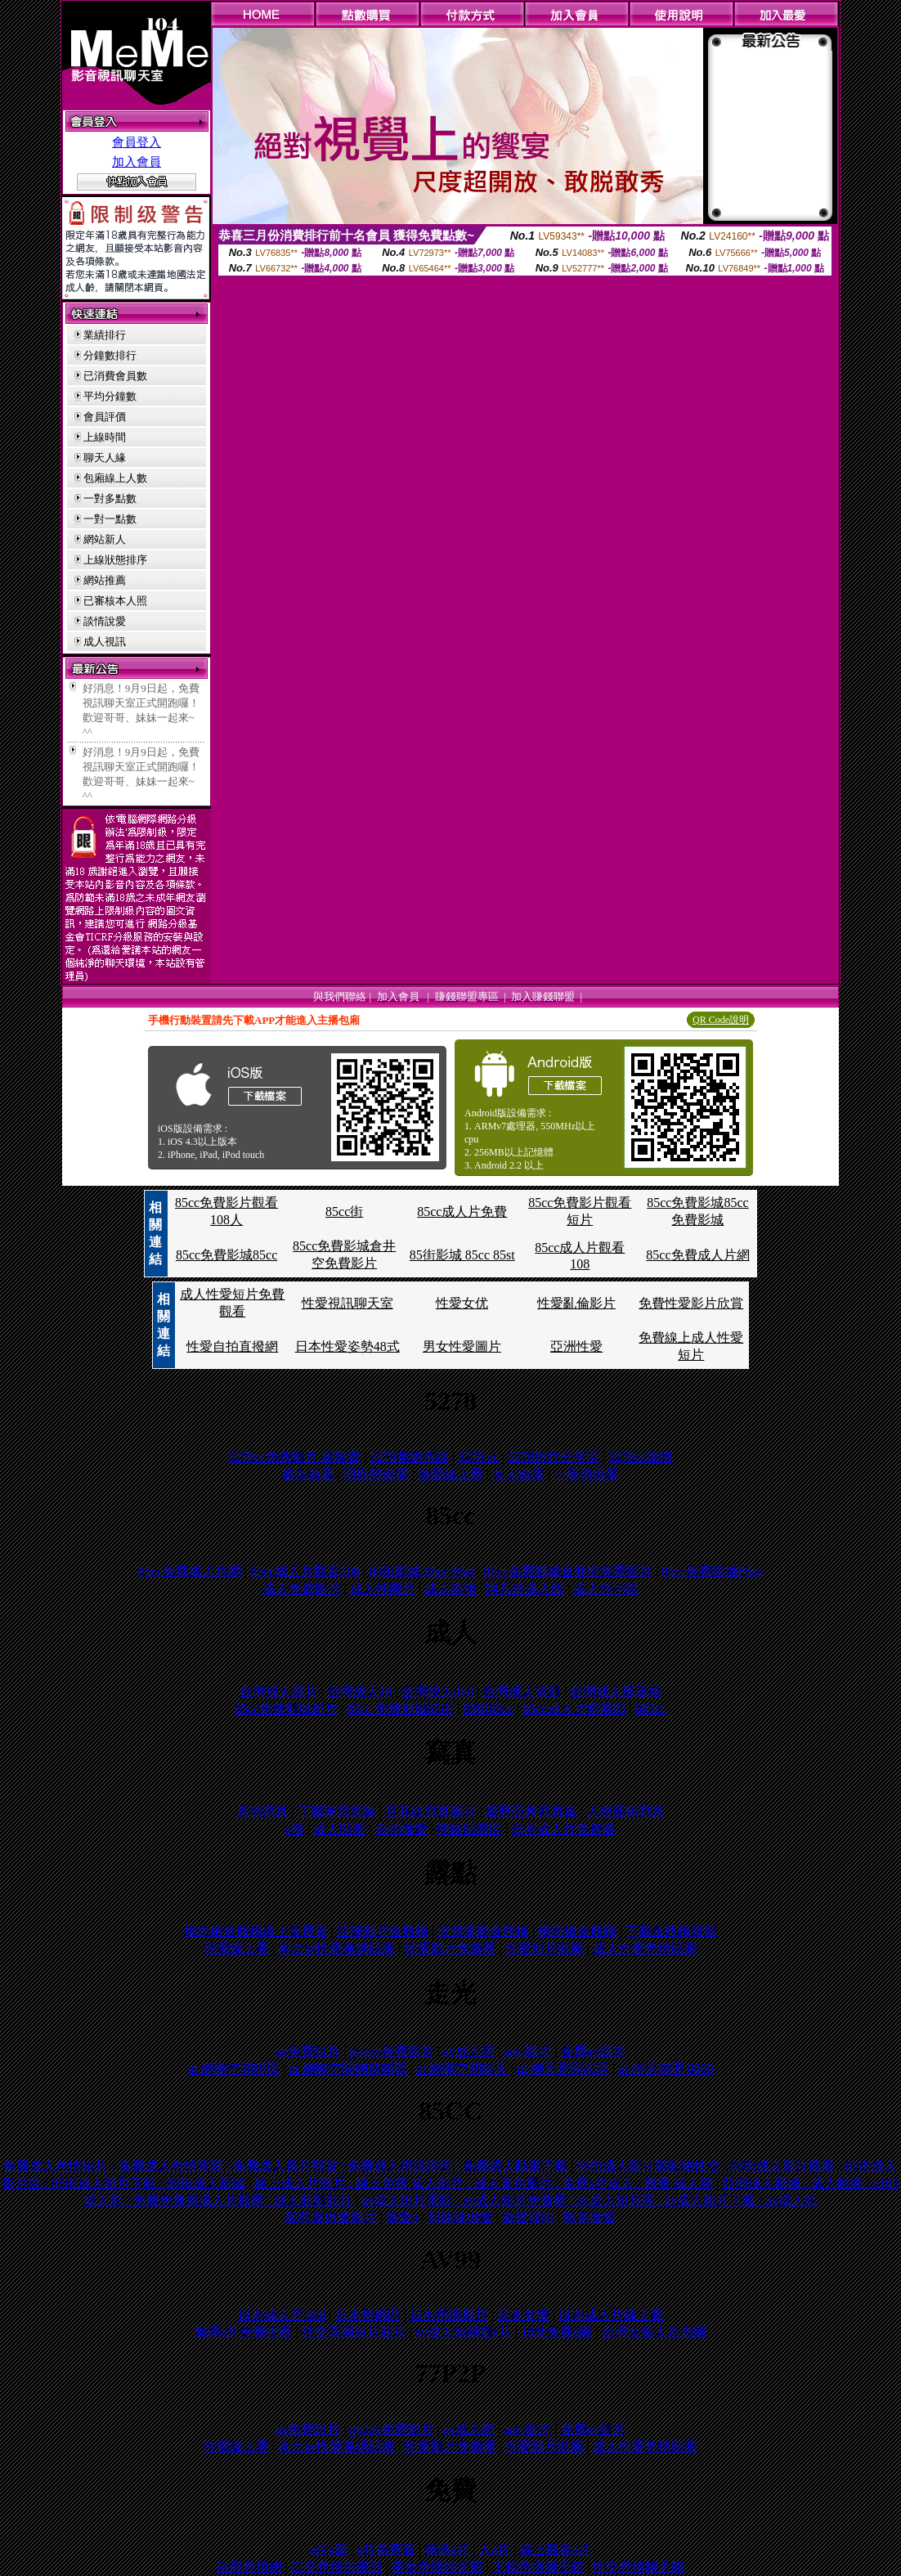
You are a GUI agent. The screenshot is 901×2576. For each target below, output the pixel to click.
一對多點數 (110, 498)
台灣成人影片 (279, 1692)
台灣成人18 (359, 1692)
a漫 (294, 1829)
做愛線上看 (450, 1474)
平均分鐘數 (110, 396)
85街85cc (488, 1709)
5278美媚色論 (409, 1457)
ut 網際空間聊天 (462, 2069)
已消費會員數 (115, 376)
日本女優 (523, 2315)
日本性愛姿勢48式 (347, 1346)
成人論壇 (450, 1588)
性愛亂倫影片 (576, 1303)
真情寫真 (262, 1812)
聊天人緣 (104, 457)
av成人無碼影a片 (463, 2332)
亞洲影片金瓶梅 (382, 1931)
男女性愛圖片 (462, 1346)
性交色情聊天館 (638, 2567)
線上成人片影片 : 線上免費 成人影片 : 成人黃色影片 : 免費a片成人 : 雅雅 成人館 (483, 2183)
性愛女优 (462, 1303)
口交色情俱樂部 (337, 2567)
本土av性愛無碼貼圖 (336, 1948)
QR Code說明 (721, 1019)
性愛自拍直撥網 (232, 1346)
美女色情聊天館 (437, 2567)
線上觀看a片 (555, 2549)
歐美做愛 (589, 2217)
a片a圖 (328, 2549)
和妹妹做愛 (460, 2217)
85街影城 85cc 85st (462, 1255)
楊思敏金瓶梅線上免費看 (256, 1931)
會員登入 (136, 142)
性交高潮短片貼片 (354, 2332)
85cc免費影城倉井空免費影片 (568, 1571)
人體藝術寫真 (625, 1812)
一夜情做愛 (586, 1474)
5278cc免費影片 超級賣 (294, 1457)
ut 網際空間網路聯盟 (347, 2069)
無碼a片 (446, 2549)
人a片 (494, 2549)
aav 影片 (527, 2051)
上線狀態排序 (115, 560)
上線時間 (104, 437)
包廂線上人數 (115, 478)
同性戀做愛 (376, 1474)
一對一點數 (110, 519)
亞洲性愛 (576, 1346)
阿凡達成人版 (525, 1588)
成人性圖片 (382, 1588)
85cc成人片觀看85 (573, 1709)
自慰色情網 (249, 2567)
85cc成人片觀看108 (305, 1571)
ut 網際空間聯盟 (233, 2069)
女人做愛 (518, 1474)
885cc (650, 1709)
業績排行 (104, 335)
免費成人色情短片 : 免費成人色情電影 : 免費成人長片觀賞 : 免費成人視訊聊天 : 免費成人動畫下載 (285, 2166)
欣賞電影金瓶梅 (483, 1931)
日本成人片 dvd (282, 2315)
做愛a (402, 2217)
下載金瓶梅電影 (671, 1931)
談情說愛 (104, 621)
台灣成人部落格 (615, 1692)
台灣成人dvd (437, 1692)
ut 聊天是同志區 (562, 2069)
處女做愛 (308, 1474)
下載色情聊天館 (538, 2567)
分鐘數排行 (110, 355)
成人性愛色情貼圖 (645, 1948)
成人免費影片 (301, 1588)
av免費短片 (308, 2051)
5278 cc (478, 1457)
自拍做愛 (401, 1829)
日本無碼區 (368, 2315)
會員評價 (104, 417)
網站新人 (104, 539)
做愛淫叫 (528, 2217)
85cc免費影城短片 (286, 1709)
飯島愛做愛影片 (331, 2217)
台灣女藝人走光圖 (654, 2332)
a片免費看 (386, 2549)
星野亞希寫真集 (531, 1812)
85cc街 (344, 1211)
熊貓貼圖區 (469, 1829)
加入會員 (136, 161)
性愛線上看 (236, 1948)
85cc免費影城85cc (226, 1255)
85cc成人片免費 (462, 1211)
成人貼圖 (339, 1829)
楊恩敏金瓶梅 (577, 1931)
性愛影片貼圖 (544, 1948)
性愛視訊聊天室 (347, 1303)
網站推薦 (104, 580)
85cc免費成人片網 (697, 1255)
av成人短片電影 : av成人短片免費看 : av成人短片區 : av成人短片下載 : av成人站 (589, 2200)
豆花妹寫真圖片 (431, 1812)
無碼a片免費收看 (243, 2332)
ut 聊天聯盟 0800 (665, 2069)
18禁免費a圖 (556, 2332)
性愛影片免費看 (450, 1948)
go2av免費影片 (392, 2051)
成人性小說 (606, 1588)
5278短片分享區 (553, 1457)
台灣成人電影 (521, 1692)
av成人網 (469, 2051)
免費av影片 (593, 2051)
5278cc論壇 (641, 1457)
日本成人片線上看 (610, 2315)
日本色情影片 (449, 2315)
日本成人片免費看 (563, 1829)
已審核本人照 (115, 601)
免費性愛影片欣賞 (691, 1303)
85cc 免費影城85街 (400, 1709)
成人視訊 (104, 641)
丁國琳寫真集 (337, 1812)
